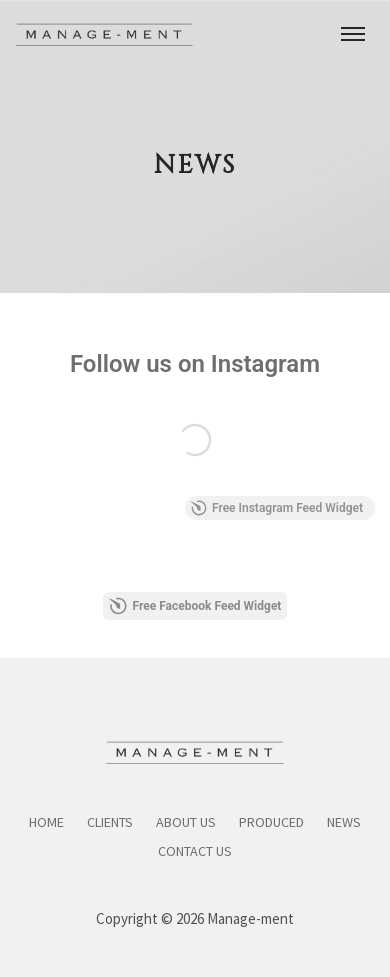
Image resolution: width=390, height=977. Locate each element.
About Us (186, 822)
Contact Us (195, 851)
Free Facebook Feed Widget (195, 606)
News (344, 822)
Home (46, 822)
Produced (271, 822)
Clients (110, 822)
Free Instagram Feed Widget (277, 508)
